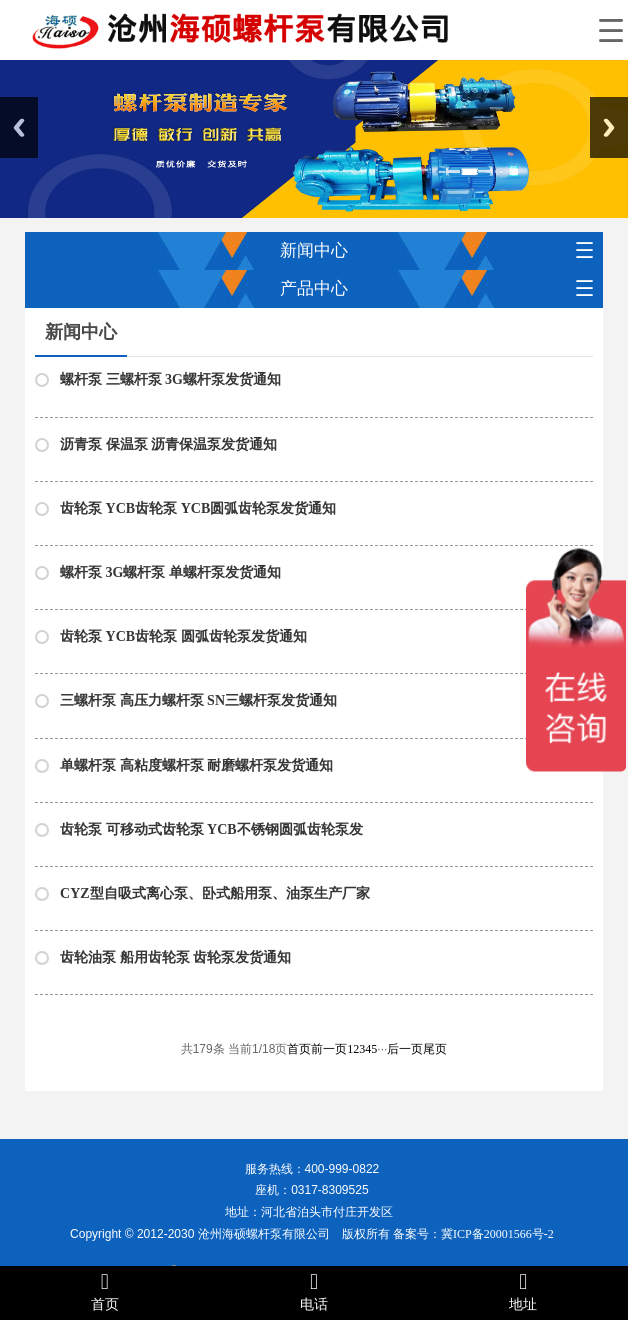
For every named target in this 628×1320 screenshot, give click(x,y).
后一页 (405, 1049)
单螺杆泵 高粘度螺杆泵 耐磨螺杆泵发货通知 (196, 765)
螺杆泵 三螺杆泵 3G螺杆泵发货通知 (170, 379)
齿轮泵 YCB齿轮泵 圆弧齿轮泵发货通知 (183, 636)
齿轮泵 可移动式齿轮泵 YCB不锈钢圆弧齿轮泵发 (211, 829)
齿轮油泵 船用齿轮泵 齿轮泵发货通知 (175, 957)
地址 (523, 1291)
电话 (313, 1291)
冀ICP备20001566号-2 (497, 1234)
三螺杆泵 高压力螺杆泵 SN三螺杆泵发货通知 (198, 700)
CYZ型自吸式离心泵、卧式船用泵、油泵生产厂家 (215, 893)
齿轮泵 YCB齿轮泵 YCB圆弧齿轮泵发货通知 (198, 508)
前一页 (329, 1049)
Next (609, 127)
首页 (299, 1049)
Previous (19, 127)
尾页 (435, 1049)
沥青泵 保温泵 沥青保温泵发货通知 (168, 444)
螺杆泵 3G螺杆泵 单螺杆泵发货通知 (170, 572)
